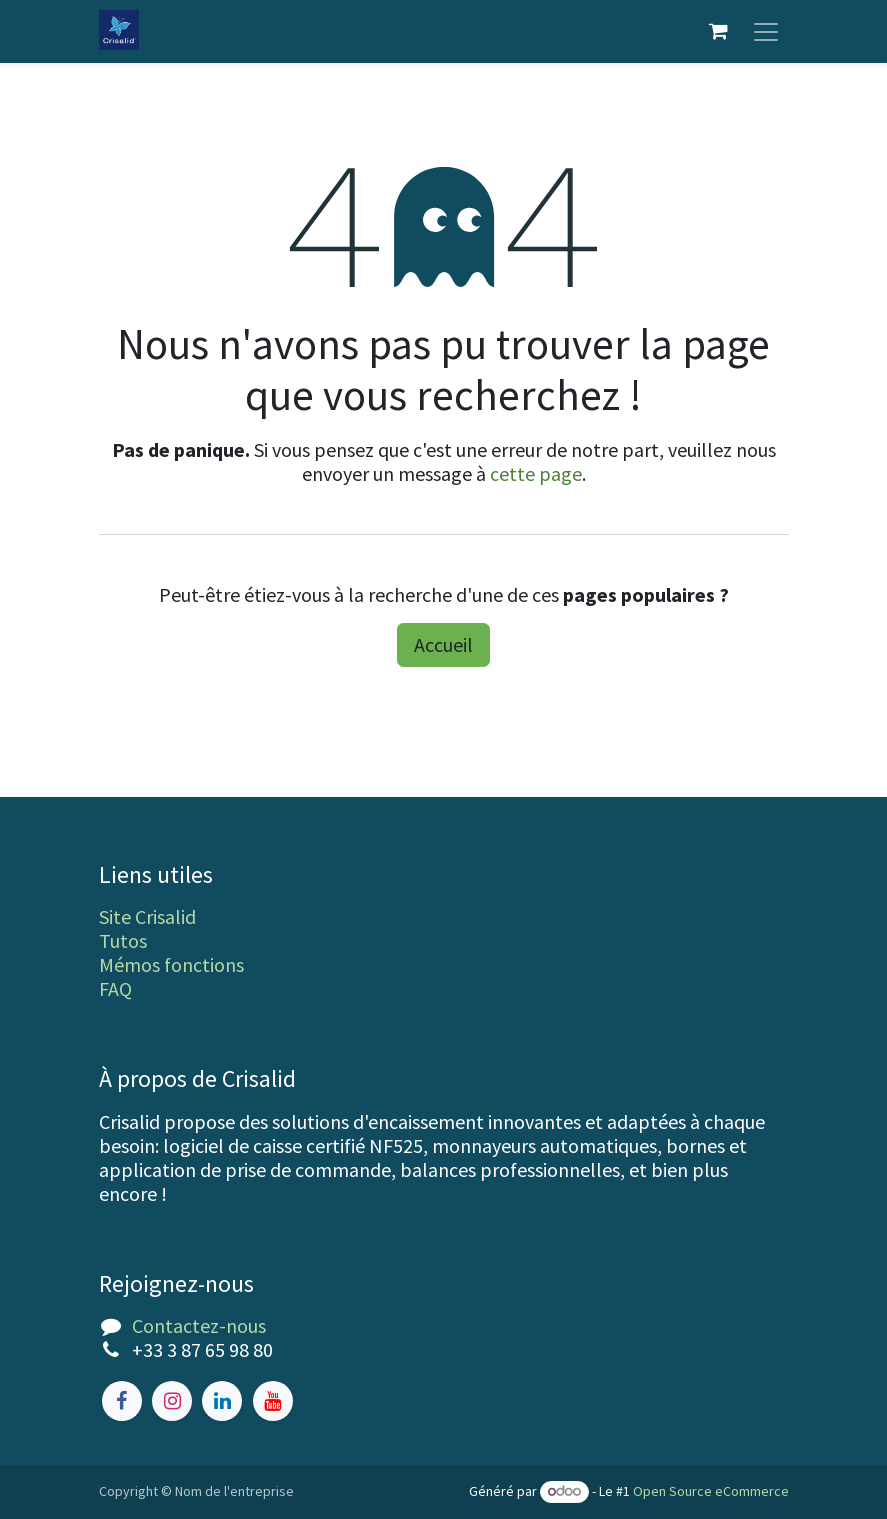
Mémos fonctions (171, 964)
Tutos (123, 940)
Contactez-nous (199, 1325)
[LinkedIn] (222, 1401)
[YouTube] (273, 1401)
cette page (536, 474)
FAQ (115, 988)
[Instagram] (172, 1401)
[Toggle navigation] (766, 32)
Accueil (443, 645)
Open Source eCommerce (711, 1491)
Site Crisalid (147, 916)
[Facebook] (122, 1401)
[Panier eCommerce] (719, 32)
